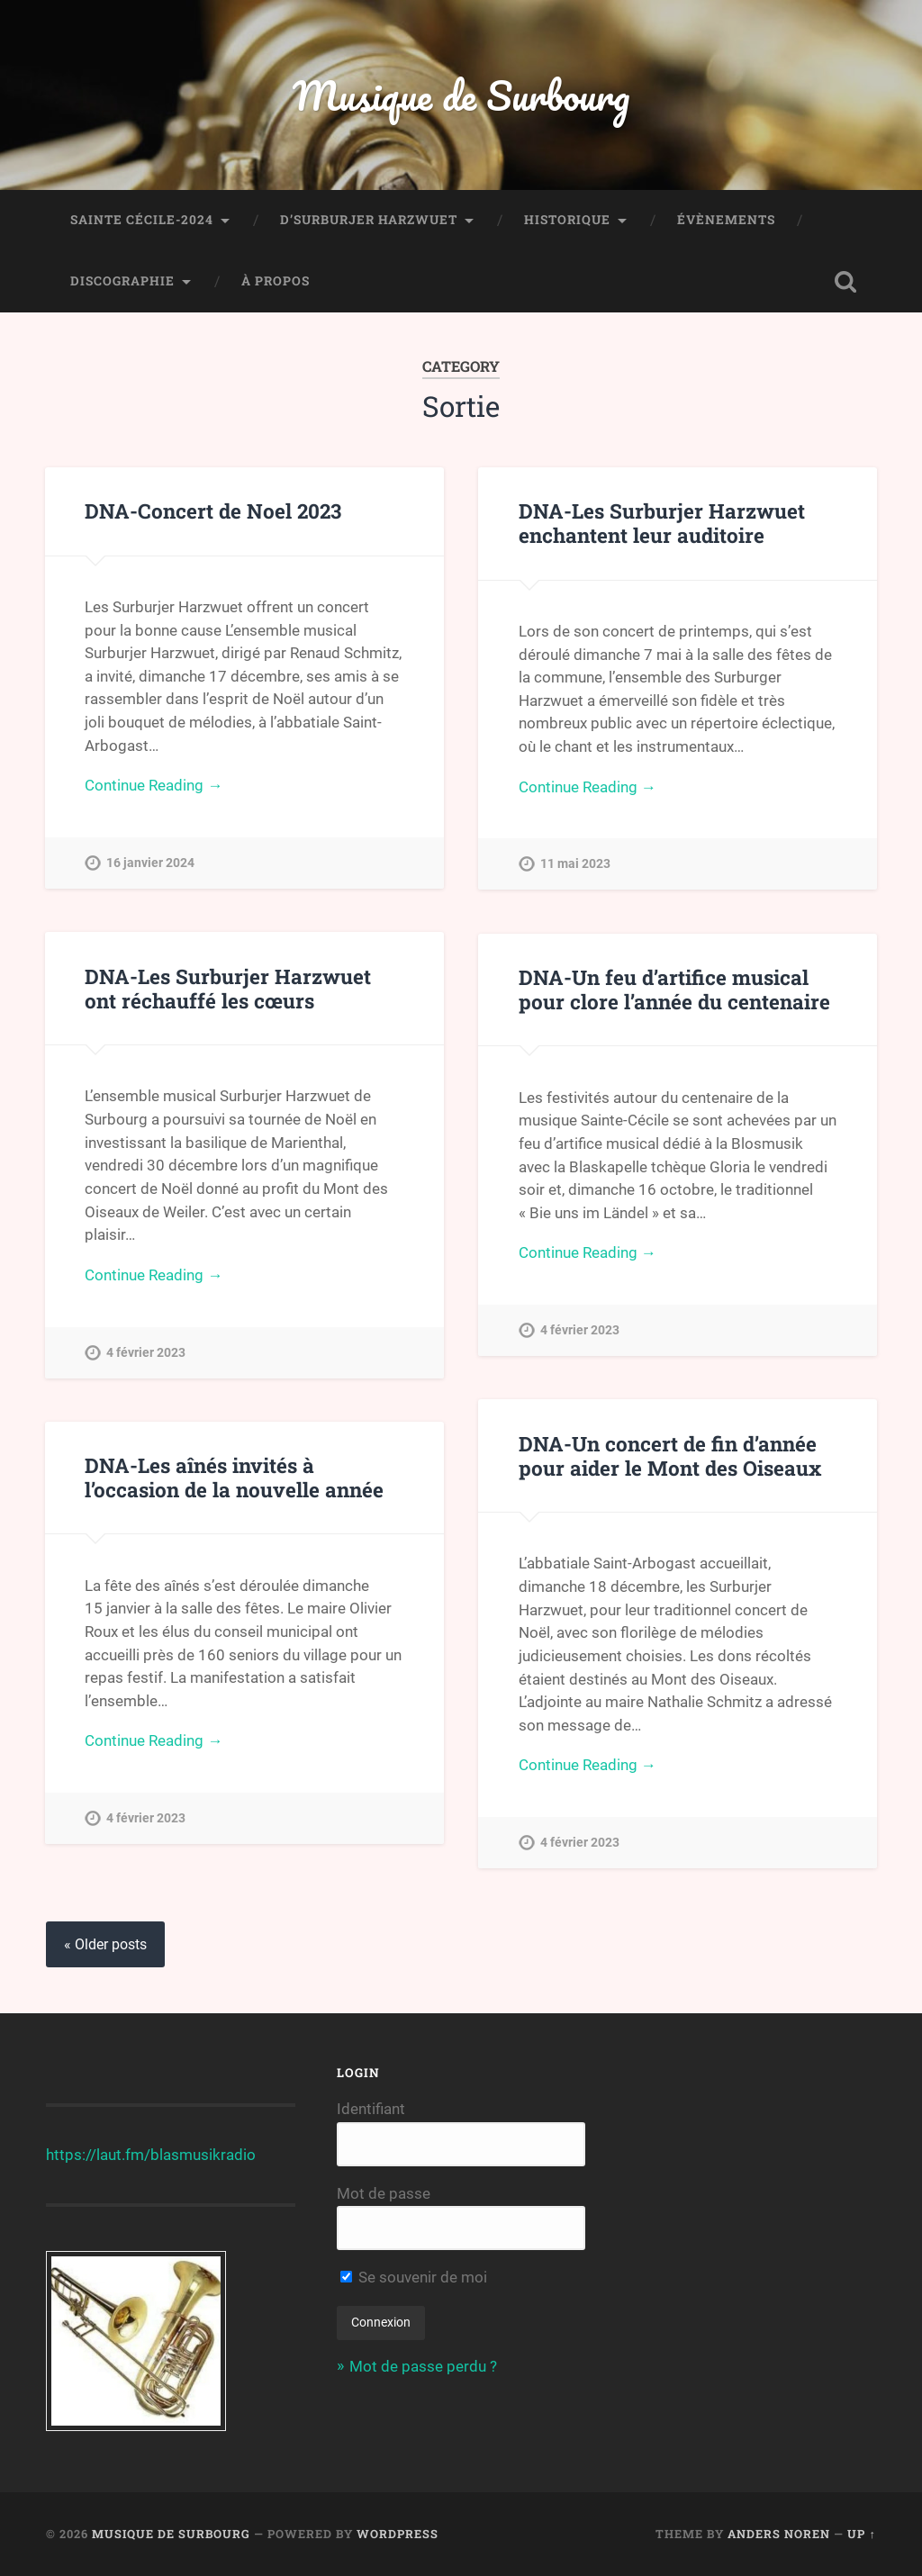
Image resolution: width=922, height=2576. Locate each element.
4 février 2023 (145, 1352)
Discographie (122, 281)
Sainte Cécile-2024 (141, 220)
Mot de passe (383, 2193)
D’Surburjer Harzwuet (368, 220)
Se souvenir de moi (413, 2277)
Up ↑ (861, 2533)
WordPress (397, 2533)
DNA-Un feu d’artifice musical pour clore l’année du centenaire (674, 989)
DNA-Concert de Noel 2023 (213, 510)
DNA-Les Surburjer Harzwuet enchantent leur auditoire (662, 522)
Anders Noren (779, 2533)
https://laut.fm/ (98, 2155)
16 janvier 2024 (150, 863)
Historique (567, 220)
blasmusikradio (203, 2155)
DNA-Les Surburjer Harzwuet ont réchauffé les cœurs (228, 988)
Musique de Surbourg (461, 95)
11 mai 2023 (575, 864)
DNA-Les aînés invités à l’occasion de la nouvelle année (234, 1477)
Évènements (726, 220)
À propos (275, 281)
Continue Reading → (153, 785)
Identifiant (371, 2109)
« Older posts (105, 1944)
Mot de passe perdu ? (423, 2366)
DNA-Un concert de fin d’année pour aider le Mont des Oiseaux (670, 1455)
